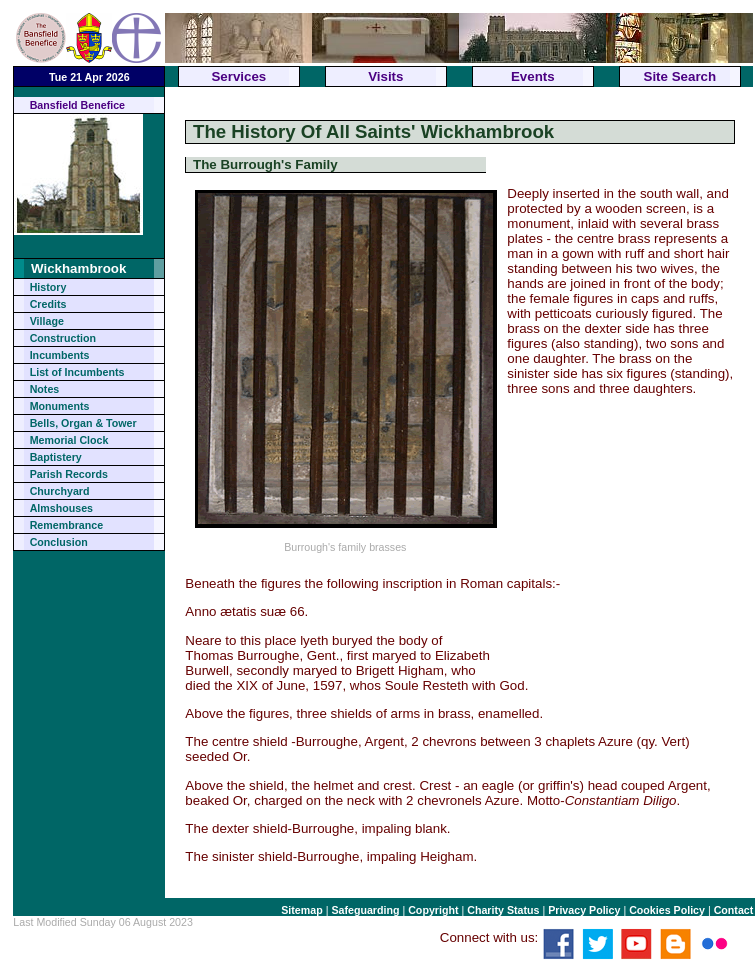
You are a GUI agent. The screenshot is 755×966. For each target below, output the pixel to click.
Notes (45, 389)
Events (533, 76)
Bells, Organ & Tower (83, 423)
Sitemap (301, 910)
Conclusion (59, 542)
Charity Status (503, 910)
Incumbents (60, 355)
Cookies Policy (667, 910)
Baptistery (56, 457)
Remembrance (66, 525)
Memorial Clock (69, 440)
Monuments (60, 406)
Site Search (680, 76)
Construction (63, 338)
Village (47, 321)
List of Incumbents (77, 372)
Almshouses (61, 508)
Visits (385, 76)
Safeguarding (365, 910)
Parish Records (69, 474)
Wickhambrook (78, 268)
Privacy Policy (584, 910)
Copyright (433, 910)
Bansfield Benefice (77, 105)
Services (238, 76)
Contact (734, 910)
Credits (48, 304)
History (48, 287)
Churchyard (60, 491)
